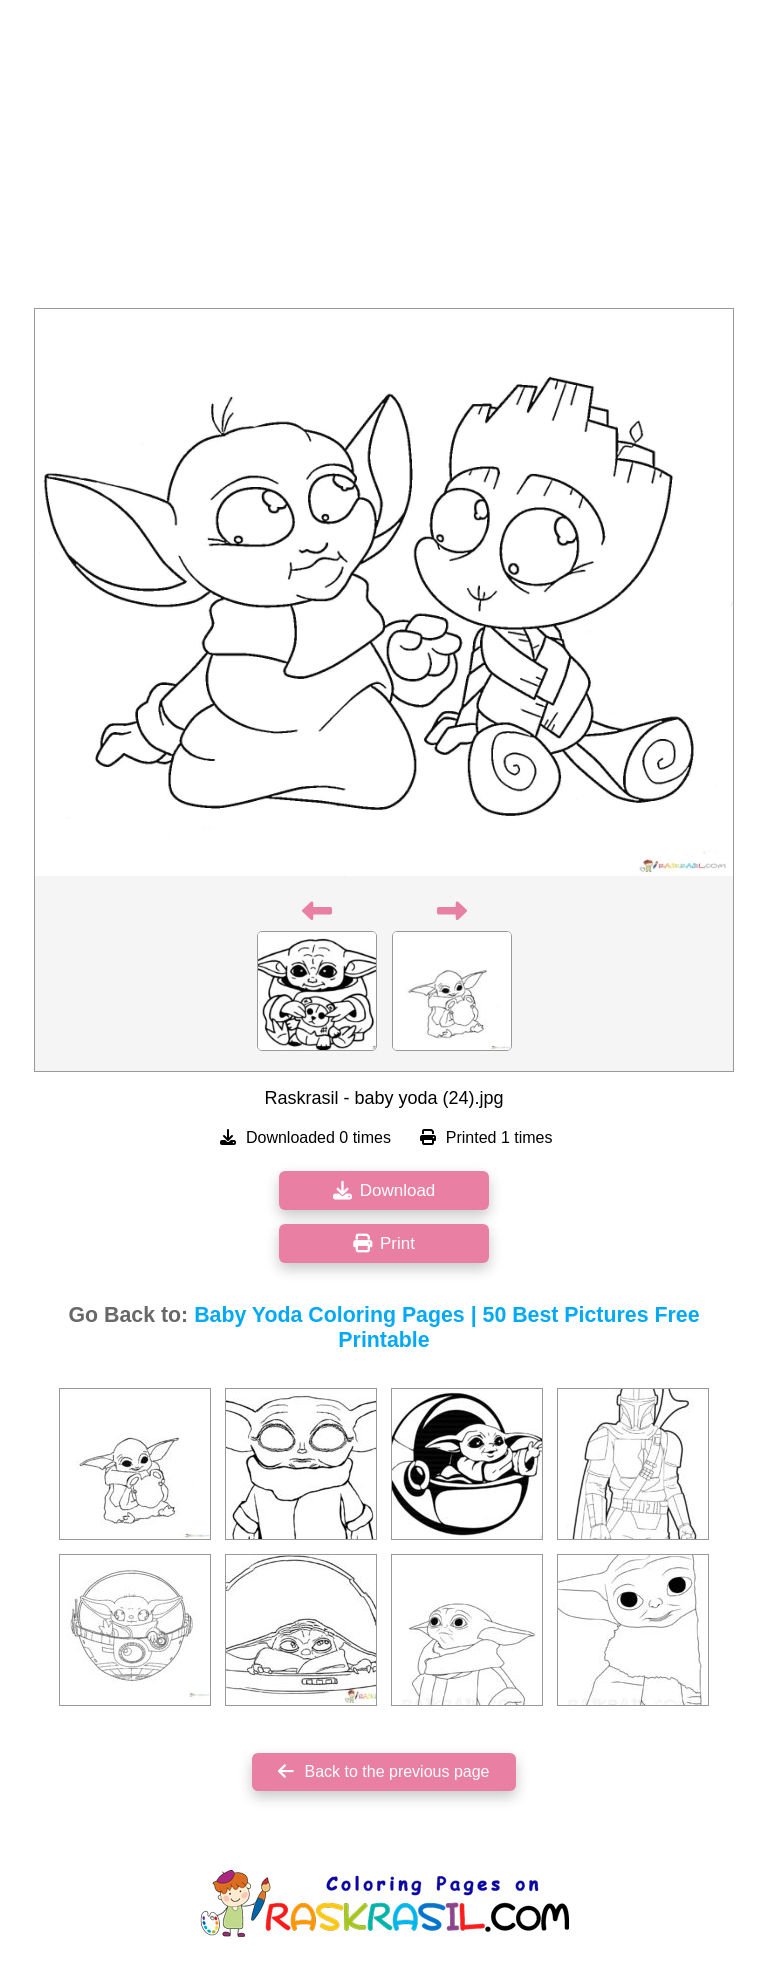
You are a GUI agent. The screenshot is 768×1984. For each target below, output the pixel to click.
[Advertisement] (384, 160)
